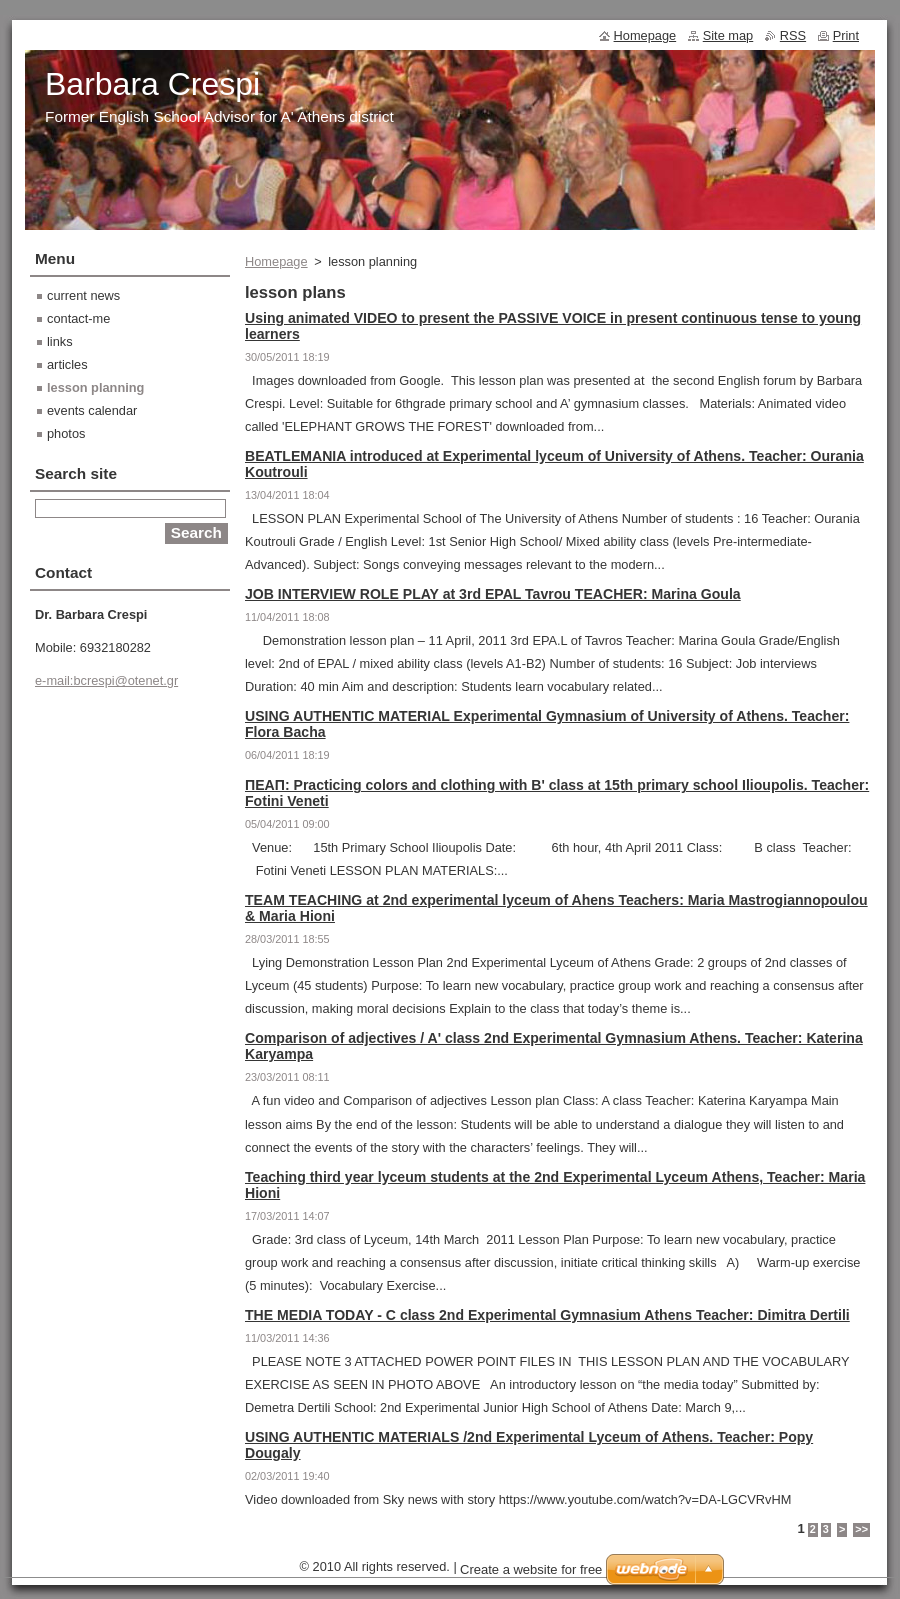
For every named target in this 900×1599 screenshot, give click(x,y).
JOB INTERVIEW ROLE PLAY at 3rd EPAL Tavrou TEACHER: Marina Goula (493, 594)
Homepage (276, 261)
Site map (728, 35)
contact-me (78, 318)
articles (67, 364)
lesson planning (95, 387)
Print (846, 35)
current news (83, 295)
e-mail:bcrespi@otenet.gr (106, 680)
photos (66, 433)
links (60, 341)
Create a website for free (531, 1569)
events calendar (92, 410)
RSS (793, 35)
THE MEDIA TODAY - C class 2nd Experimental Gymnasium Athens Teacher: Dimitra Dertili (547, 1315)
